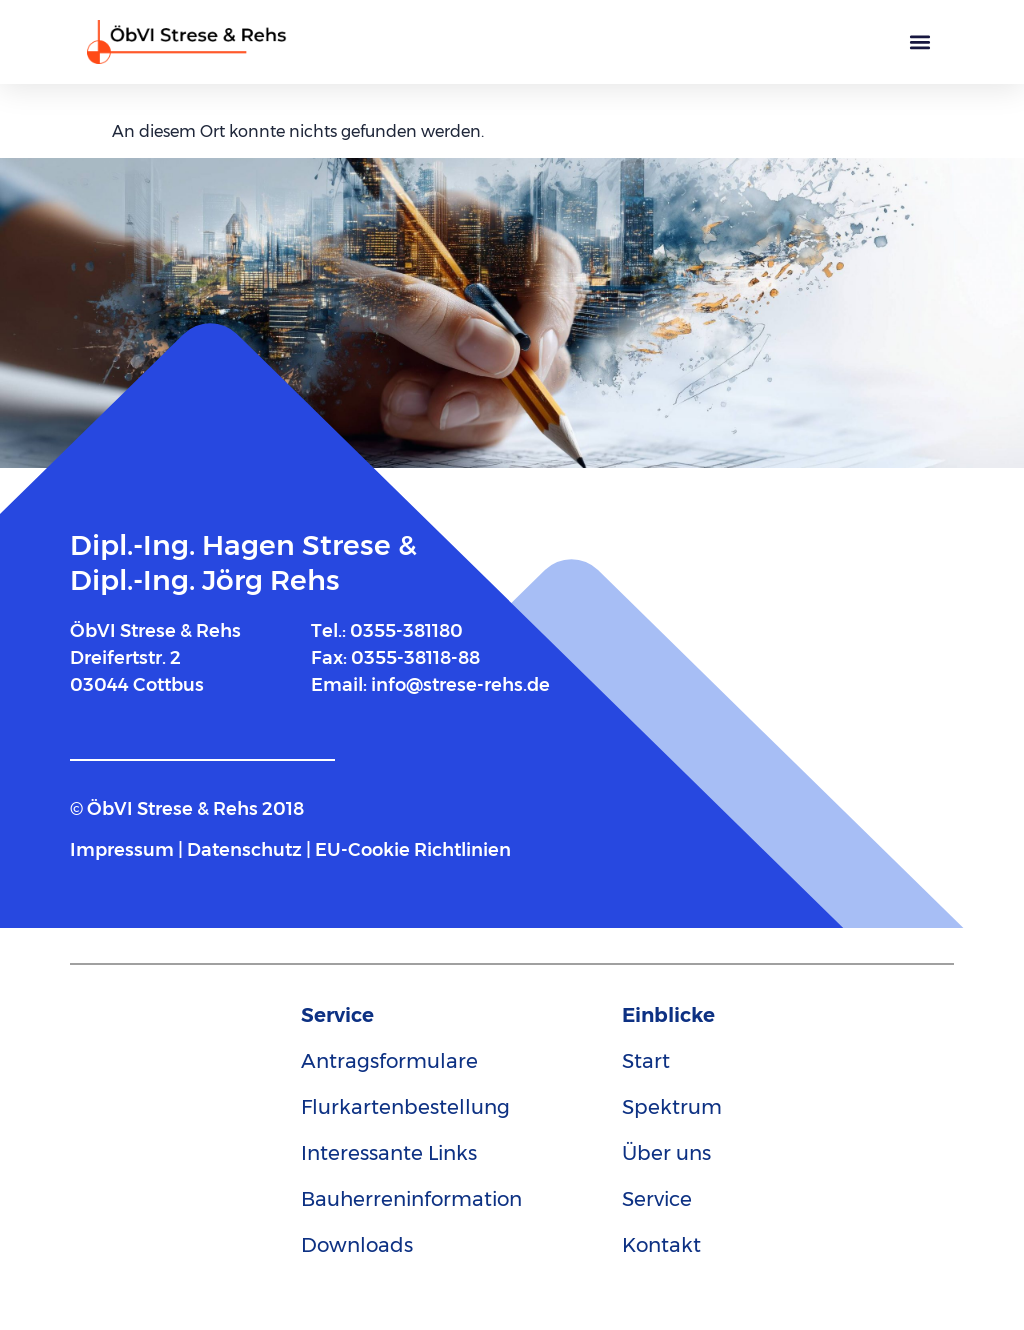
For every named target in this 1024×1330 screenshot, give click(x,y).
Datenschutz (244, 850)
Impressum (124, 850)
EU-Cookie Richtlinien (413, 850)
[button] (920, 42)
